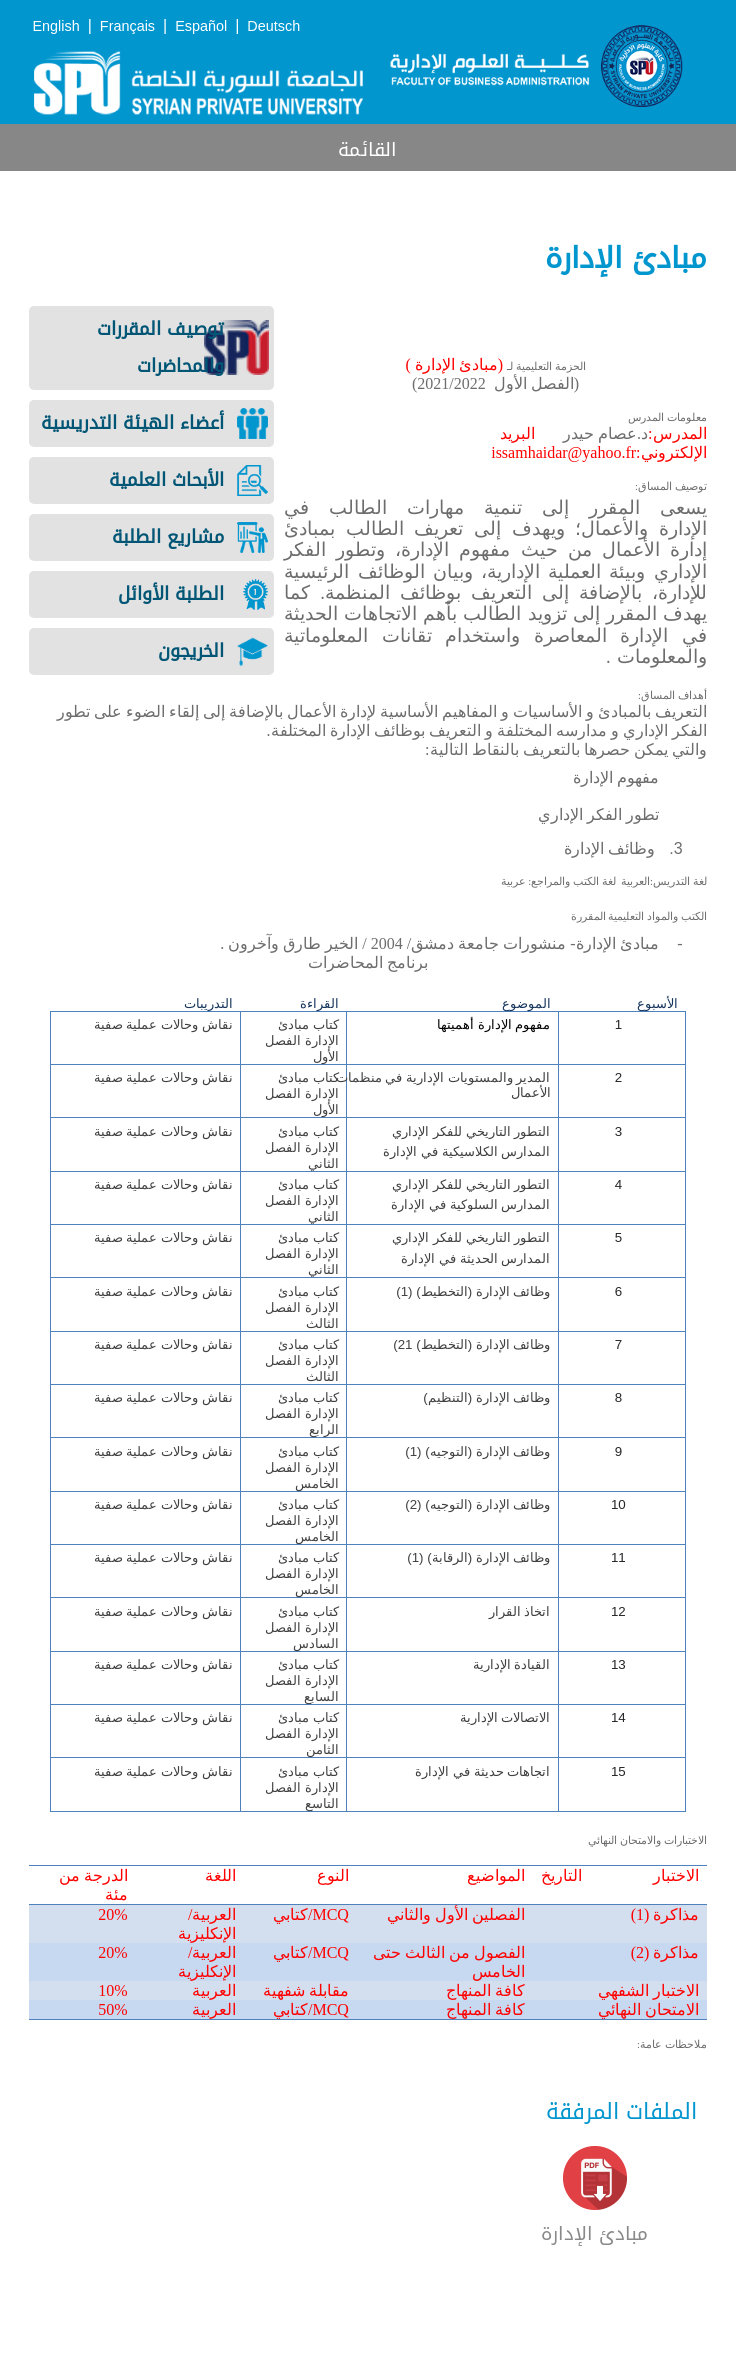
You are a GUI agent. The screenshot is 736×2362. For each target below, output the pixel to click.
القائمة (367, 149)
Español (201, 26)
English (55, 26)
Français (127, 26)
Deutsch (273, 26)
